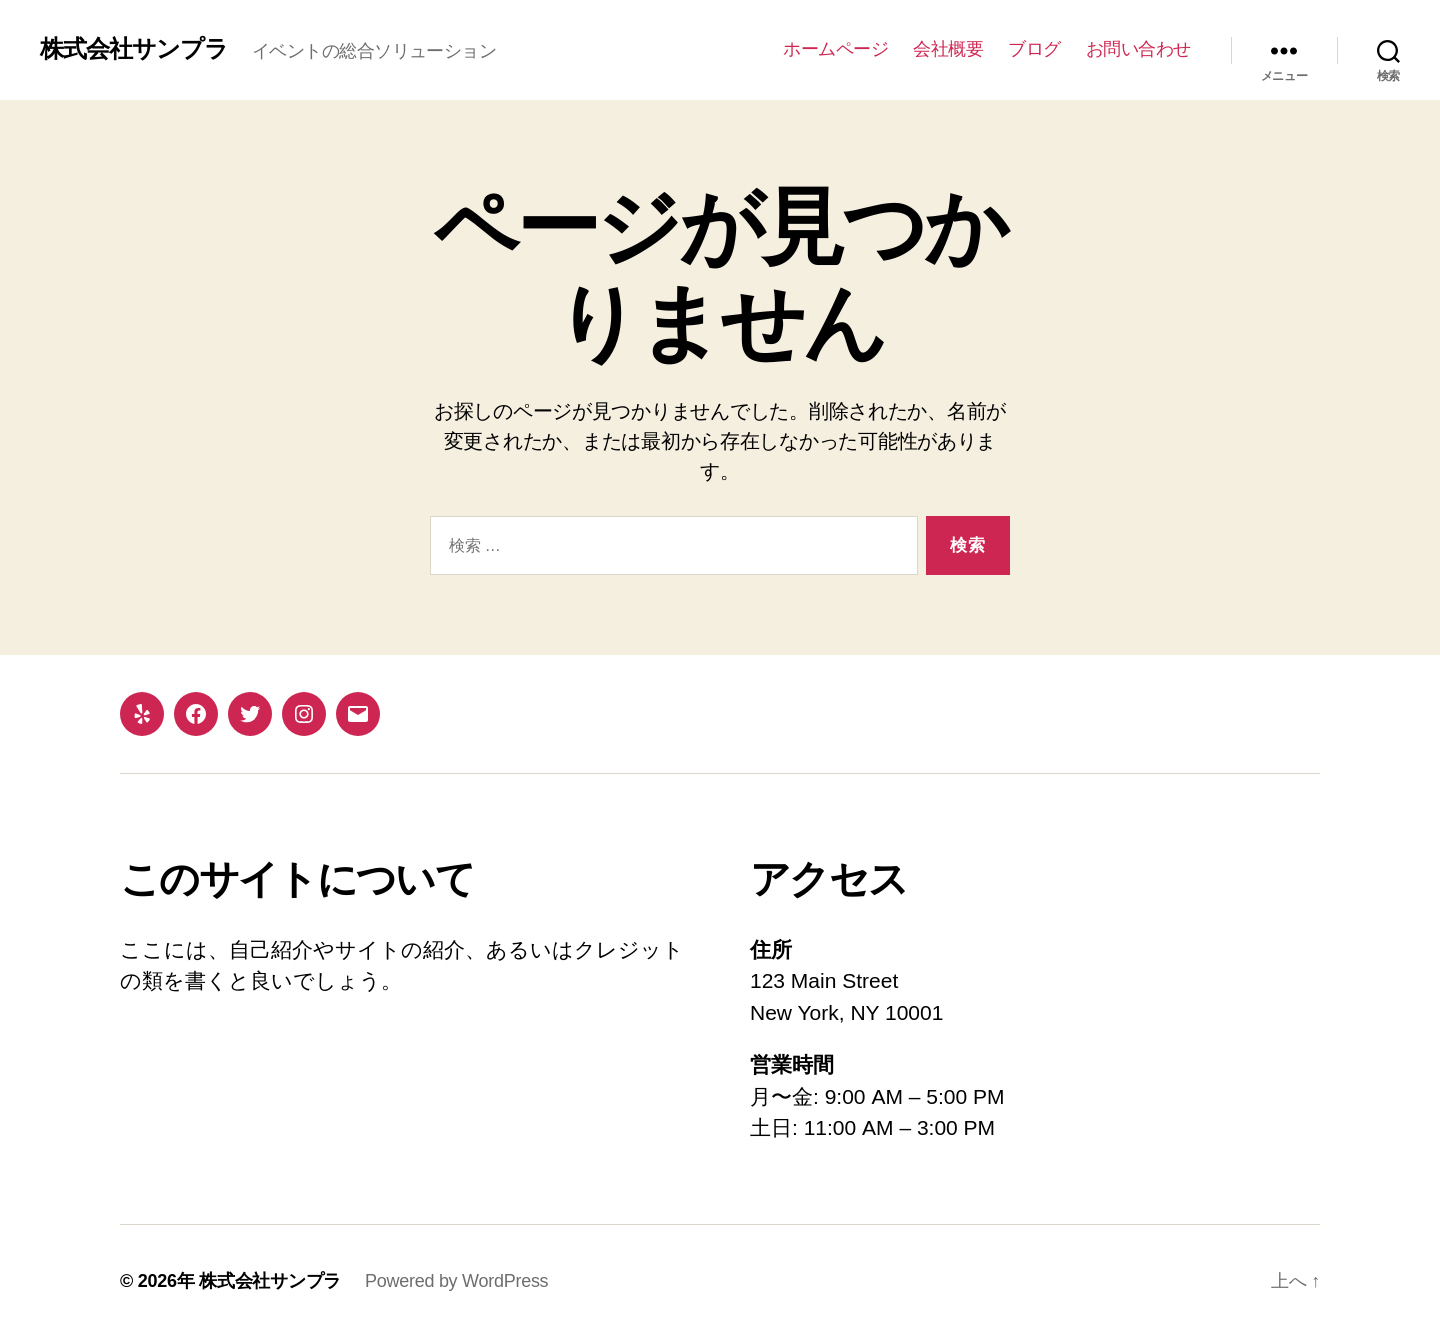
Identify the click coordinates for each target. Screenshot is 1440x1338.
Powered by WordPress (456, 1281)
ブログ (1034, 49)
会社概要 (948, 49)
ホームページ (835, 49)
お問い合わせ (1138, 49)
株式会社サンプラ (134, 49)
